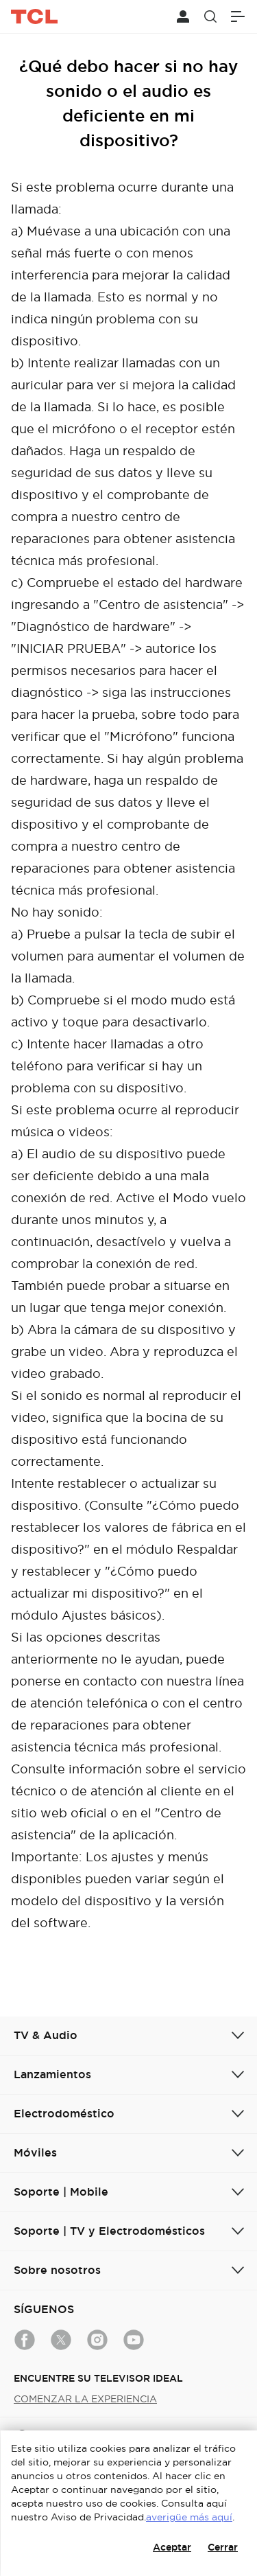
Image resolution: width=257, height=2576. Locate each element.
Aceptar (172, 2547)
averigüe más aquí (189, 2517)
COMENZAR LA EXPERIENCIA (85, 2399)
